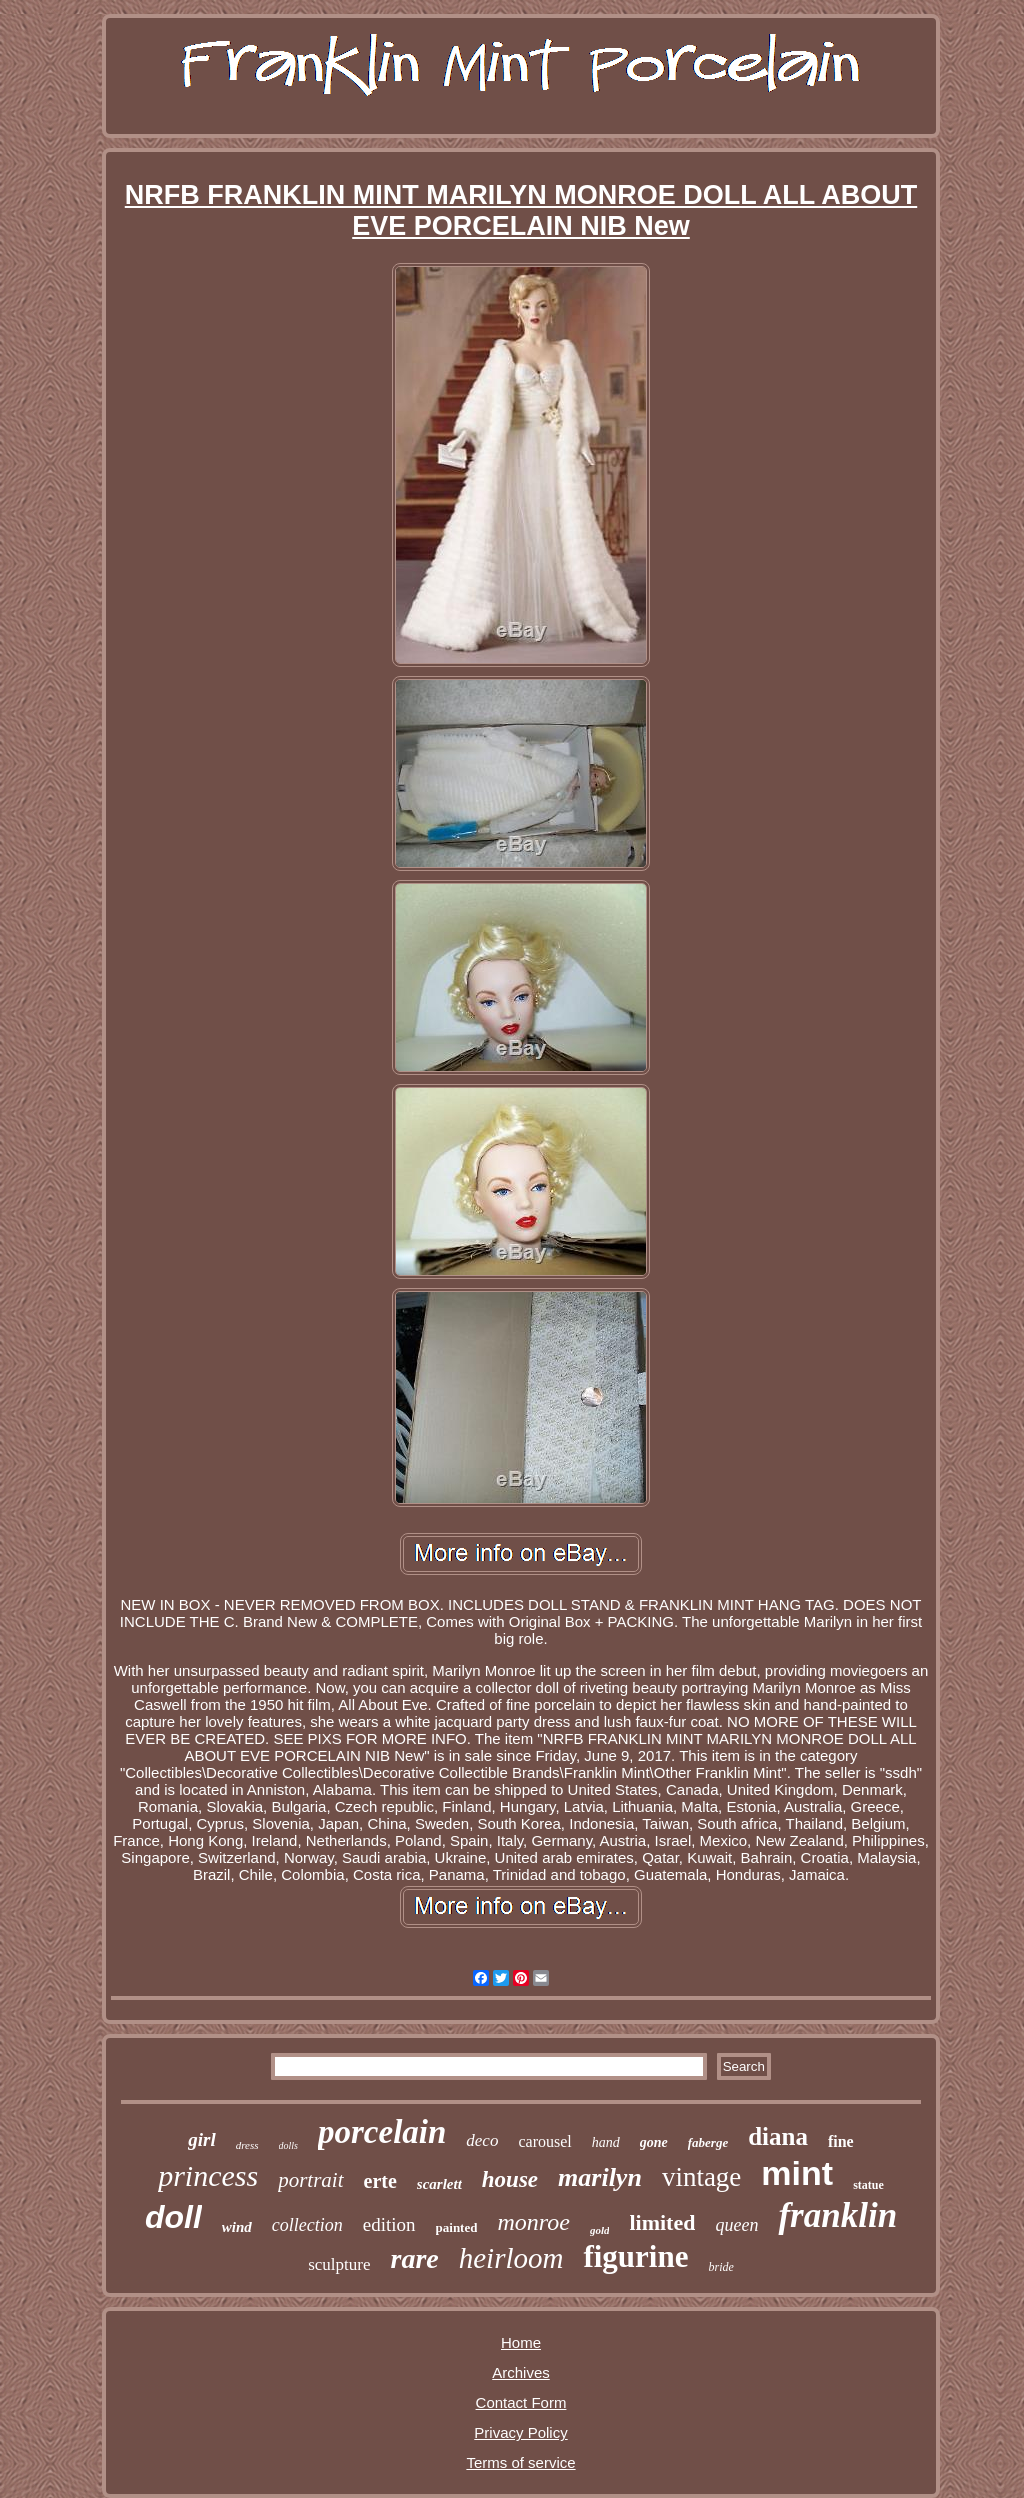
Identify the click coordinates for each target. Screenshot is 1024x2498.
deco (482, 2140)
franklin (837, 2215)
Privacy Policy (520, 2432)
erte (380, 2181)
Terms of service (520, 2462)
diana (778, 2136)
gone (654, 2142)
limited (662, 2222)
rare (414, 2258)
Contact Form (521, 2402)
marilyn (600, 2177)
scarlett (439, 2184)
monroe (533, 2222)
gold (600, 2230)
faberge (708, 2142)
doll (173, 2217)
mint (797, 2173)
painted (457, 2227)
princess (208, 2175)
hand (606, 2142)
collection (307, 2225)
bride (721, 2267)
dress (247, 2145)
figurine (635, 2256)
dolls (288, 2145)
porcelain (382, 2132)
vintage (701, 2177)
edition (389, 2224)
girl (201, 2139)
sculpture (339, 2264)
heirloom (511, 2258)
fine (841, 2141)
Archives (521, 2372)
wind (237, 2227)
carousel (544, 2141)
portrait (310, 2180)
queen (736, 2225)
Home (521, 2342)
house (510, 2179)
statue (868, 2185)
